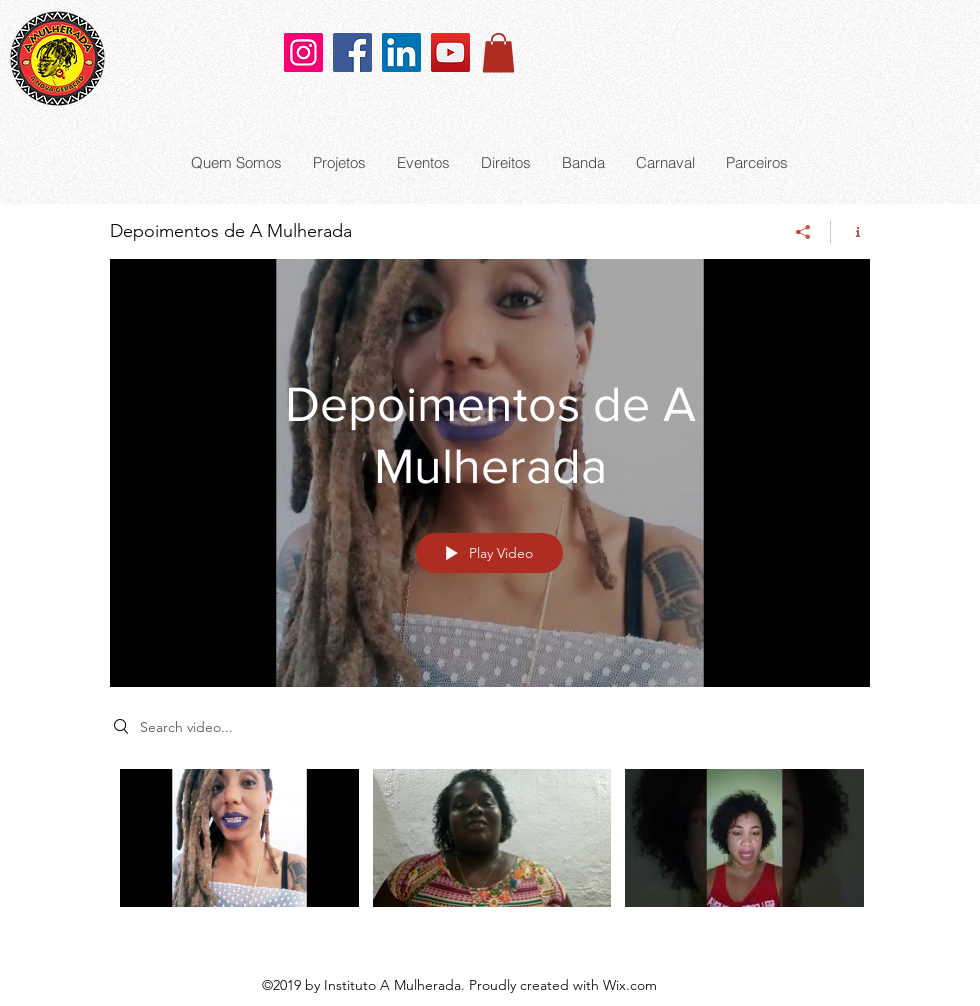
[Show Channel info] (850, 232)
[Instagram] (303, 52)
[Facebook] (352, 52)
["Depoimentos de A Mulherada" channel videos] (490, 852)
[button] (498, 52)
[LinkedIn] (401, 52)
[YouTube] (450, 52)
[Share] (803, 232)
